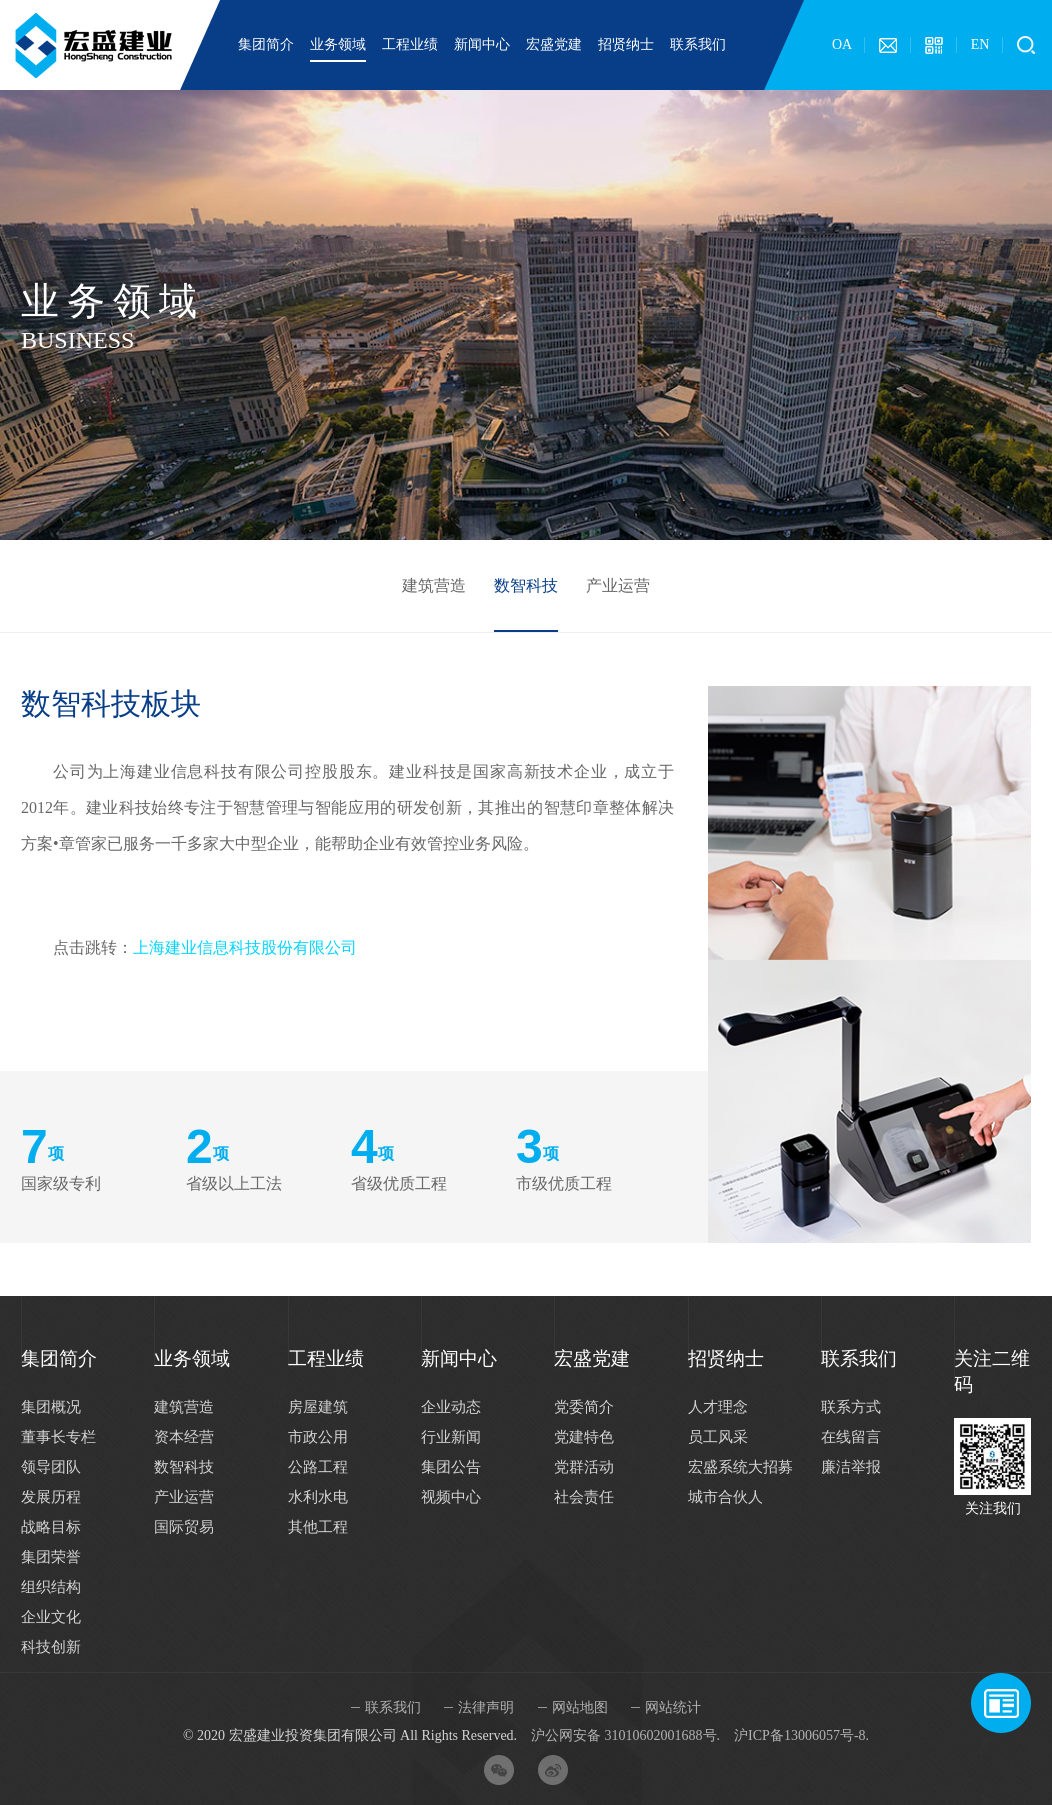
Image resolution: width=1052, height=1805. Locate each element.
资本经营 (184, 1437)
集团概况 (51, 1407)
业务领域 (338, 44)
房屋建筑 (318, 1407)
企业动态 (451, 1407)
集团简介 (266, 44)
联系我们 (698, 44)
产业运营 (618, 585)
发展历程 (51, 1497)
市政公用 (318, 1437)
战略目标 (51, 1527)
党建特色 (584, 1437)
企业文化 (51, 1617)
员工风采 (718, 1437)
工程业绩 (410, 44)
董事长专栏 (58, 1437)
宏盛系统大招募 (740, 1467)
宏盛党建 (554, 44)
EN (980, 44)
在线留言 (851, 1437)
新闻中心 (482, 44)
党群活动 (584, 1467)
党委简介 (584, 1407)
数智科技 (526, 585)
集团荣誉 (51, 1557)
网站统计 (673, 1707)
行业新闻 (451, 1437)
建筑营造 (434, 585)
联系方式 (851, 1407)
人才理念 (718, 1407)
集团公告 (451, 1467)
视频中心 (451, 1497)
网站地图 (580, 1707)
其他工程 (318, 1527)
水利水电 (318, 1497)
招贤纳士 (626, 44)
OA (842, 44)
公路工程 (318, 1467)
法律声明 (486, 1707)
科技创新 (51, 1647)
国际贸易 (184, 1527)
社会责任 (584, 1497)
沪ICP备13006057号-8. (801, 1735)
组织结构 (51, 1587)
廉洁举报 (851, 1467)
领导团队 (51, 1467)
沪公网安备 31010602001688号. (625, 1735)
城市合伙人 (725, 1497)
